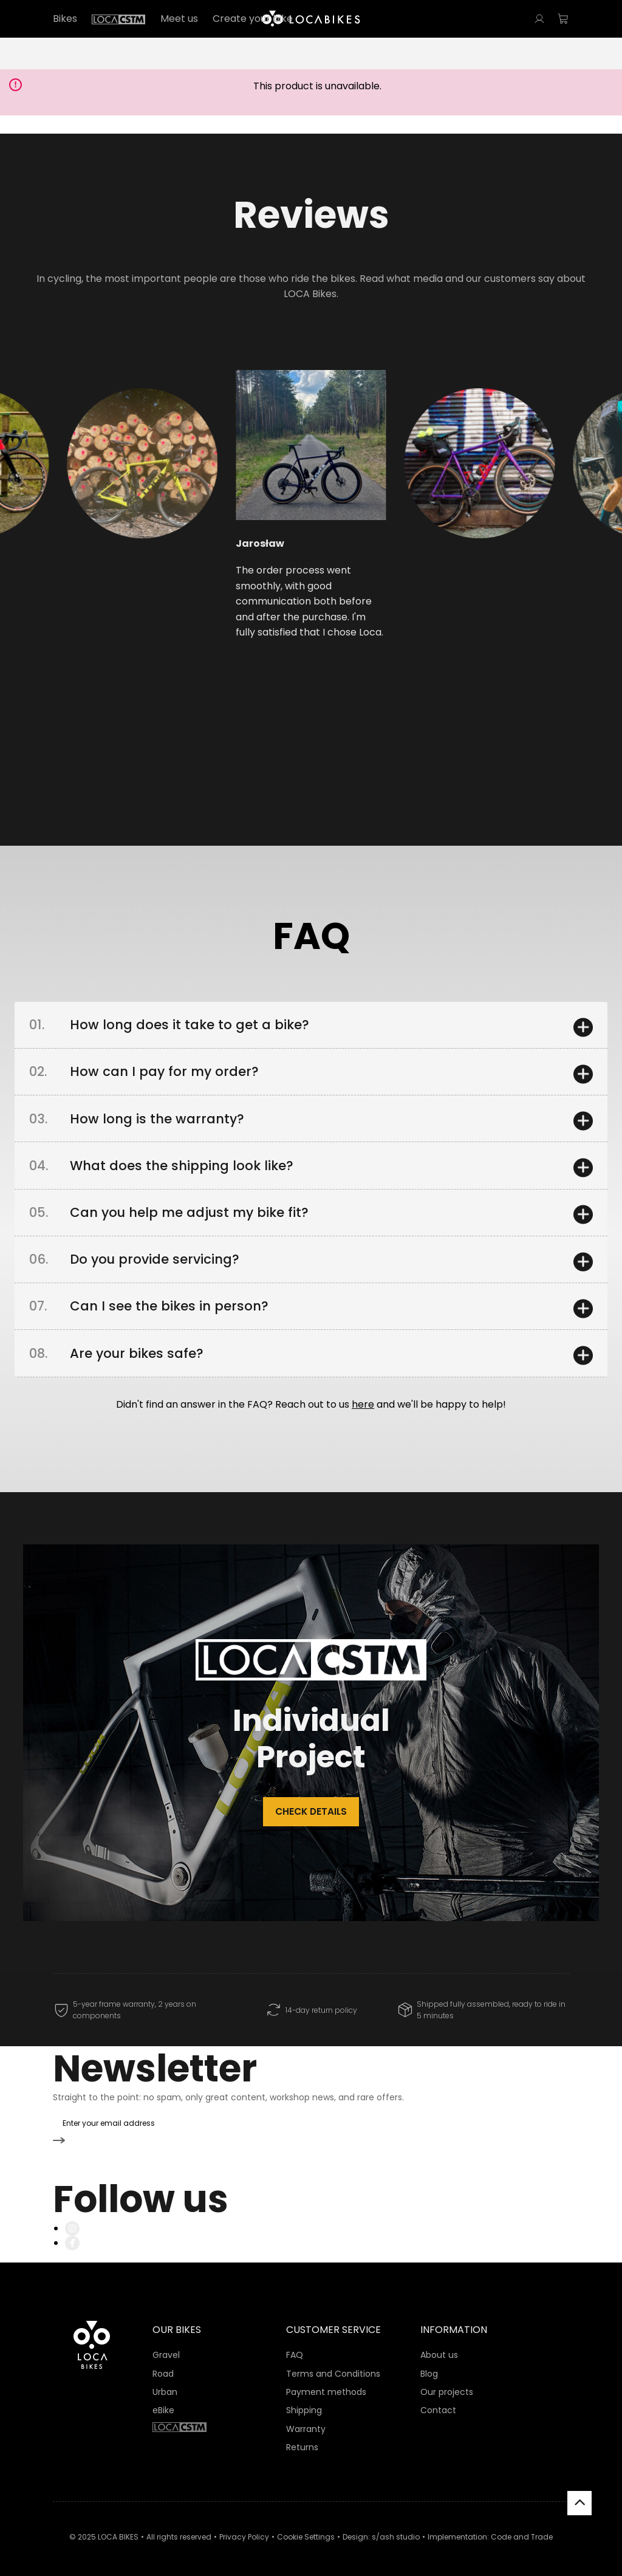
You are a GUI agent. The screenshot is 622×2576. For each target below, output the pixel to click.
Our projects (446, 2384)
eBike (163, 2402)
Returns (302, 2439)
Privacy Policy (244, 2529)
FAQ (294, 2347)
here (363, 1423)
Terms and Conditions (333, 2365)
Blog (429, 2365)
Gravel (166, 2347)
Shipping (304, 2402)
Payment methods (326, 2384)
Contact (438, 2402)
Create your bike (253, 18)
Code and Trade (522, 2529)
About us (439, 2347)
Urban (164, 2384)
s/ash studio (396, 2529)
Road (163, 2365)
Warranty (306, 2420)
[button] (105, 508)
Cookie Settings (306, 2529)
